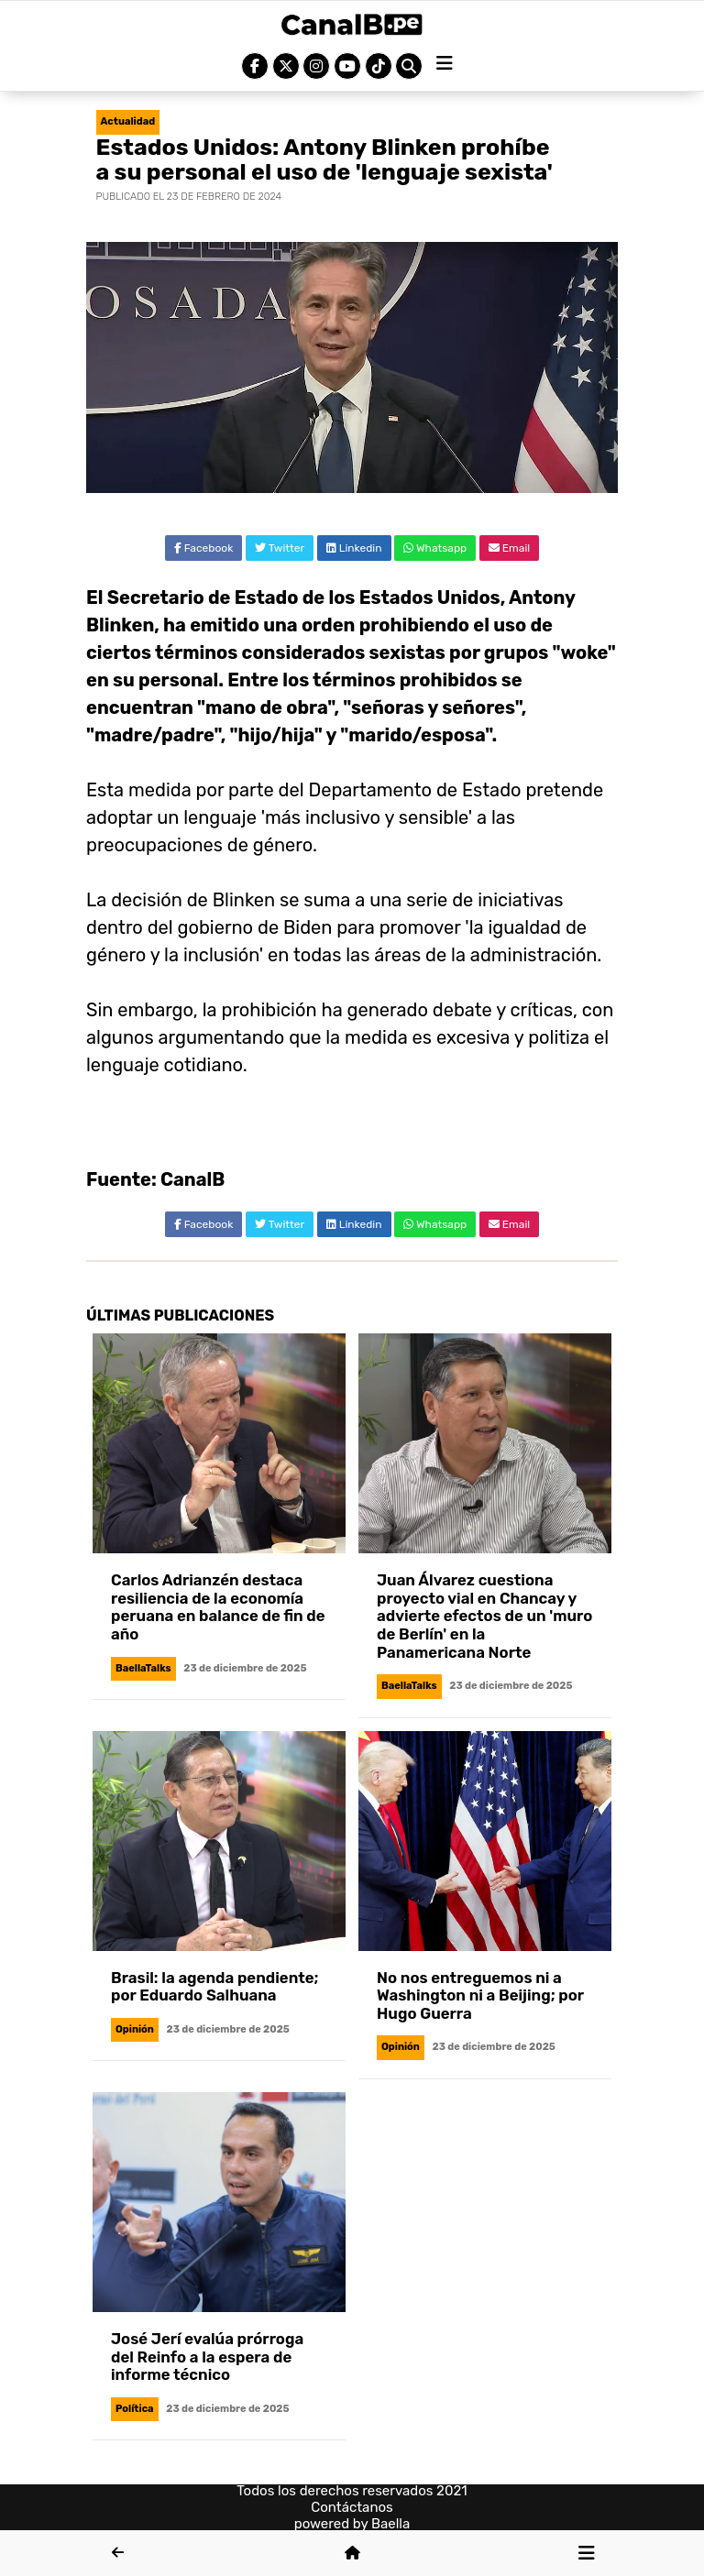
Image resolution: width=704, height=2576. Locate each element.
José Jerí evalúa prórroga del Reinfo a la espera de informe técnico (207, 2356)
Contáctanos (352, 2507)
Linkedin (354, 548)
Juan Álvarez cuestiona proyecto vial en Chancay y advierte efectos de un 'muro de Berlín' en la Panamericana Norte (484, 1616)
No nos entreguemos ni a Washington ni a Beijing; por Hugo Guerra (480, 1995)
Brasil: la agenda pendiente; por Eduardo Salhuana (214, 1986)
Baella (390, 2524)
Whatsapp (435, 548)
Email (509, 548)
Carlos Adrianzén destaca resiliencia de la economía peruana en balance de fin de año (218, 1607)
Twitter (279, 548)
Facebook (204, 548)
